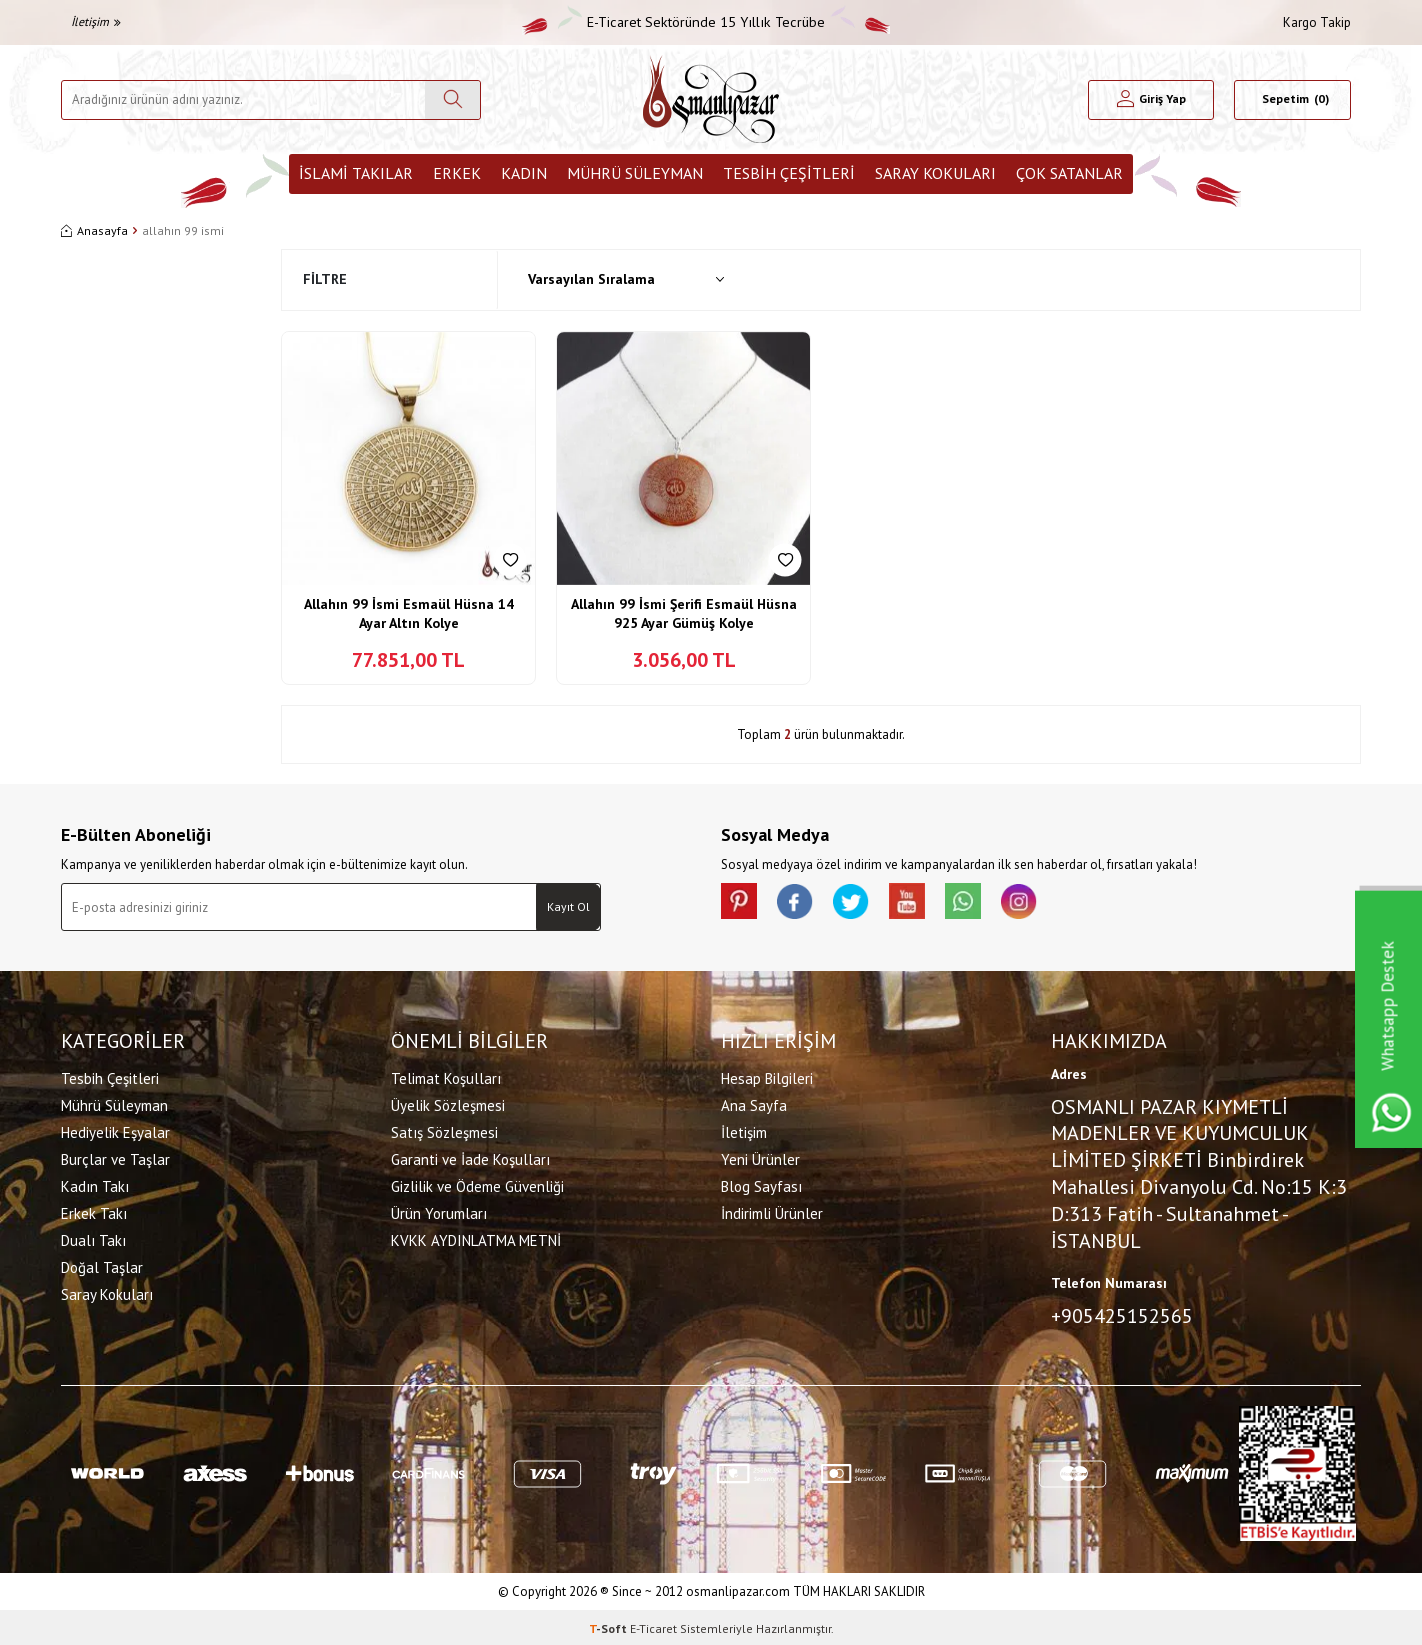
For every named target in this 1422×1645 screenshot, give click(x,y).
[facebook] (801, 903)
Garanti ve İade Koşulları (470, 1157)
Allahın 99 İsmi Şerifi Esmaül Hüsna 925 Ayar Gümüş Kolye (684, 614)
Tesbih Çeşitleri (789, 173)
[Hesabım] (1151, 100)
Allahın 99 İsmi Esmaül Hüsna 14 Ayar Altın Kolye (409, 614)
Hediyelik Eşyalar (115, 1130)
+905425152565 (1122, 1314)
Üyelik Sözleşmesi (448, 1103)
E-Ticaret (653, 1625)
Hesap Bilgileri (767, 1076)
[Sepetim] (1292, 100)
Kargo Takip (1317, 22)
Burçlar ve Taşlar (115, 1157)
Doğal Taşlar (102, 1265)
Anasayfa (94, 230)
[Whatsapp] (981, 903)
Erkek (457, 173)
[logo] (711, 99)
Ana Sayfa (754, 1103)
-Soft (609, 1625)
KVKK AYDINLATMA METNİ (476, 1238)
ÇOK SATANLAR (1069, 173)
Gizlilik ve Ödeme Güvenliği (477, 1184)
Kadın (524, 173)
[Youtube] (921, 903)
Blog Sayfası (761, 1184)
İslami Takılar (356, 173)
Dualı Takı (93, 1238)
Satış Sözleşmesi (444, 1130)
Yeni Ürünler (760, 1157)
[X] (861, 903)
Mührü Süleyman (635, 173)
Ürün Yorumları (439, 1211)
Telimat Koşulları (446, 1076)
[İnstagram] (1041, 903)
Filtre (325, 279)
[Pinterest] (741, 903)
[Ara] (452, 100)
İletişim (96, 21)
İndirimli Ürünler (772, 1211)
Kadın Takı (95, 1184)
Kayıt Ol (568, 906)
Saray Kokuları (935, 173)
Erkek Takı (94, 1211)
